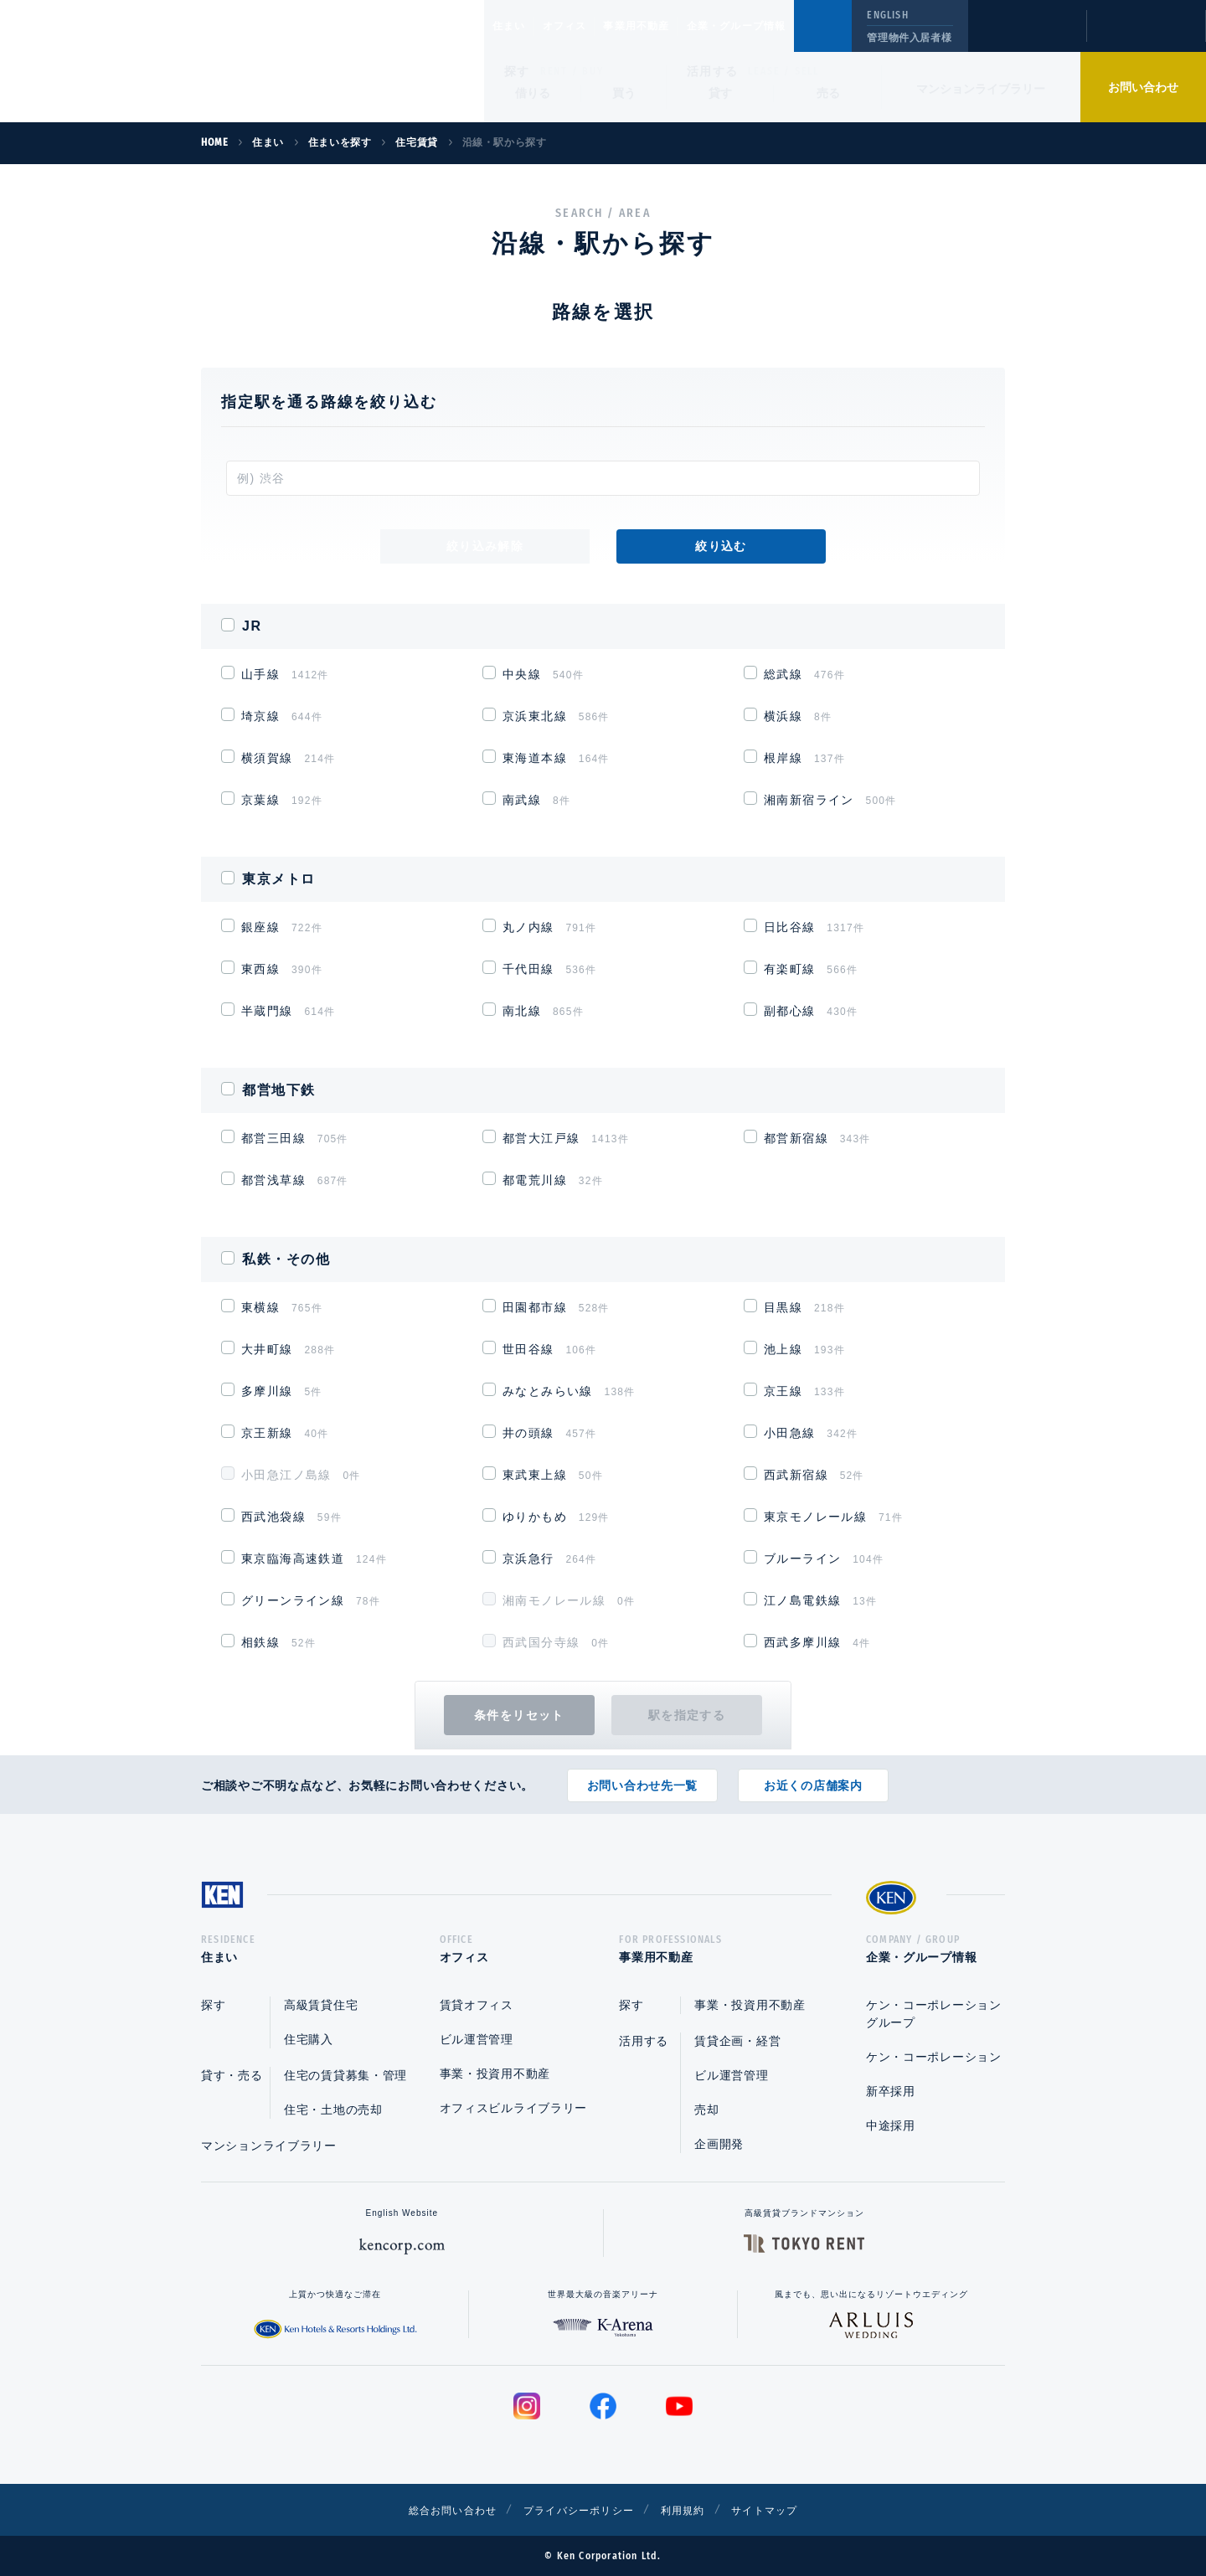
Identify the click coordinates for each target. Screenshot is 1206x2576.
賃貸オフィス (476, 2005)
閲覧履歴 (1025, 37)
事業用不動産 (673, 26)
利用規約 (693, 2510)
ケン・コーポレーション (934, 2056)
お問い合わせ (1143, 87)
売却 (706, 2109)
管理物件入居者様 (909, 38)
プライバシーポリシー (577, 2510)
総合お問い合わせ (434, 2510)
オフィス (586, 26)
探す (517, 71)
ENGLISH (887, 15)
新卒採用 (890, 2091)
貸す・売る (232, 2075)
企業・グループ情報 (787, 26)
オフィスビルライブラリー (513, 2108)
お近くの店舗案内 (813, 1779)
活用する (713, 71)
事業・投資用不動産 (495, 2073)
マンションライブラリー (980, 88)
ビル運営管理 (476, 2039)
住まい (516, 26)
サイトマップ (784, 2510)
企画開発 (719, 2144)
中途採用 (890, 2125)
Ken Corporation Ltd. (163, 61)
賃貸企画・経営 (737, 2041)
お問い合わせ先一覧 (642, 1779)
